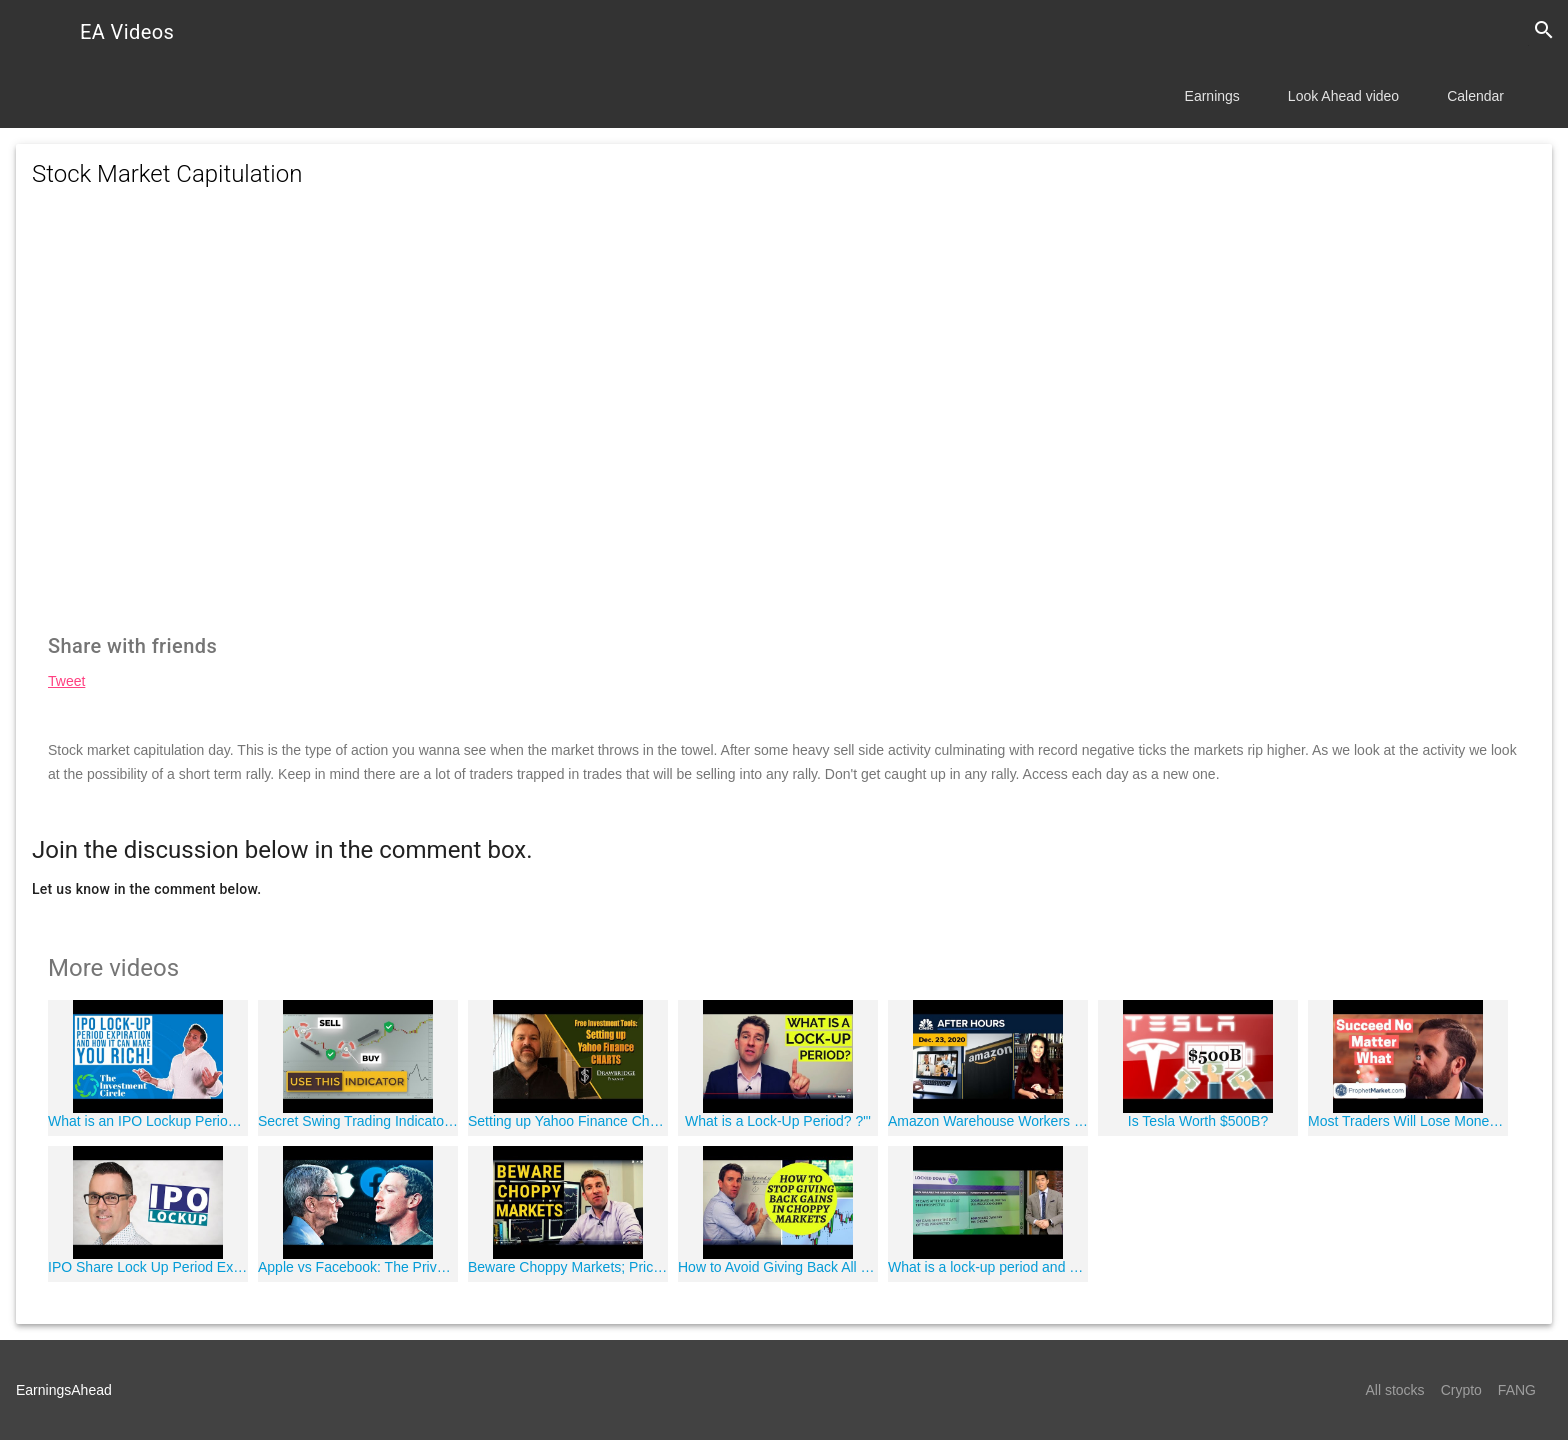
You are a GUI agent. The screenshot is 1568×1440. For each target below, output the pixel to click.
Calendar (1475, 96)
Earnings (1212, 96)
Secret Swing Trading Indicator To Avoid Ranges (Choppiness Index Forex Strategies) (358, 1121)
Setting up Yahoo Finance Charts (568, 1121)
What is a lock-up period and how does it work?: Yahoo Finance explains (988, 1267)
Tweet (66, 681)
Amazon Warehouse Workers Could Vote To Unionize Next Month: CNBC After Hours (988, 1121)
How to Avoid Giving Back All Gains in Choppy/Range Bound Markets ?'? (778, 1267)
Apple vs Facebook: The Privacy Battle (358, 1267)
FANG (1517, 1390)
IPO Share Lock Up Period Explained (148, 1267)
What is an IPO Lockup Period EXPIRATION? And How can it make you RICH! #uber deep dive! (148, 1121)
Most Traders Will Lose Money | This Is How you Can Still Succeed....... (1408, 1121)
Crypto (1461, 1390)
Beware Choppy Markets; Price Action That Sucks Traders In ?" (568, 1267)
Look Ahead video (1343, 96)
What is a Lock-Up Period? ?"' (778, 1121)
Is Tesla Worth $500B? (1198, 1121)
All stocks (1395, 1390)
